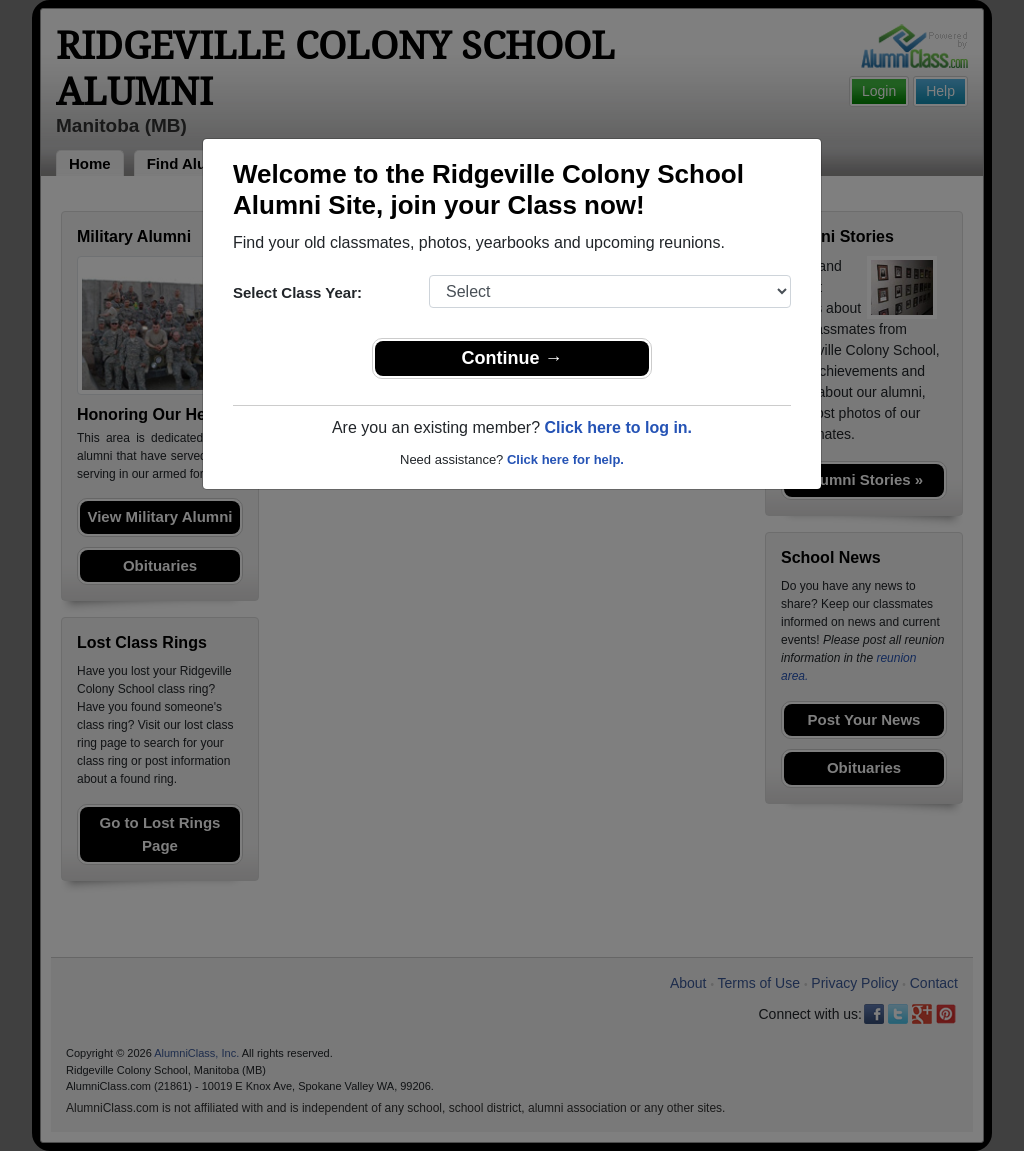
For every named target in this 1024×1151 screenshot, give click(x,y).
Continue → (512, 358)
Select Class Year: (297, 292)
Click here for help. (565, 459)
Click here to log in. (618, 427)
